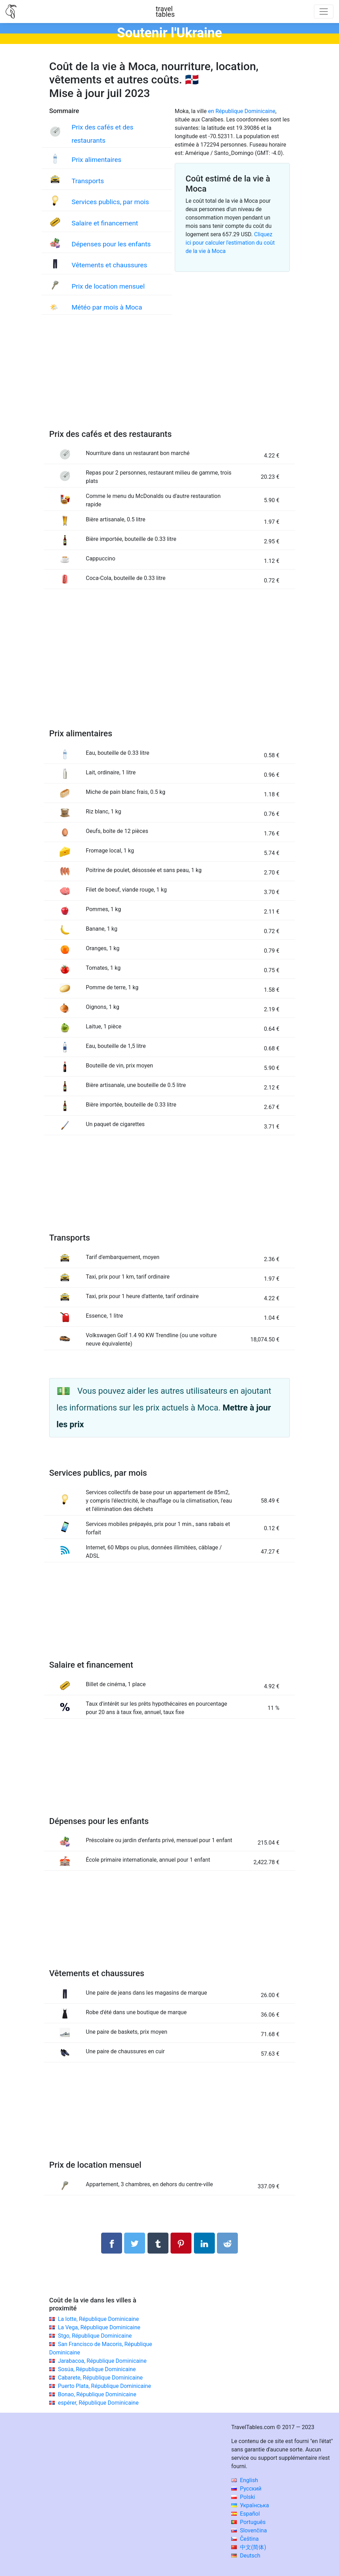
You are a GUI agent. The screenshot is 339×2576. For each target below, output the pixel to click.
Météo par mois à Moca (106, 307)
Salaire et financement (104, 223)
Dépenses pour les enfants (111, 244)
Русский (246, 2488)
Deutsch (245, 2555)
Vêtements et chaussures (109, 265)
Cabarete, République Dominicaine (100, 2377)
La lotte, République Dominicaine (98, 2319)
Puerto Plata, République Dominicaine (104, 2386)
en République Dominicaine (241, 111)
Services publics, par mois (110, 202)
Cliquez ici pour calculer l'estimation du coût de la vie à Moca (230, 242)
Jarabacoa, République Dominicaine (102, 2361)
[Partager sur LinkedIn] (204, 2243)
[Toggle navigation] (323, 11)
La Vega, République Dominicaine (99, 2327)
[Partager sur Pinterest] (181, 2243)
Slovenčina (249, 2530)
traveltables (165, 11)
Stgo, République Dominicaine (95, 2335)
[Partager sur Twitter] (134, 2243)
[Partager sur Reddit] (227, 2243)
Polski (243, 2497)
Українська (250, 2505)
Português (248, 2522)
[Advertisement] (169, 379)
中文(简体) (248, 2547)
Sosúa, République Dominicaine (97, 2369)
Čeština (245, 2539)
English (244, 2480)
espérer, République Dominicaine (98, 2402)
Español (245, 2513)
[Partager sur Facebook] (111, 2243)
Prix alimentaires (96, 160)
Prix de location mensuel (108, 286)
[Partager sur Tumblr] (158, 2243)
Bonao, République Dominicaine (97, 2394)
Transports (87, 181)
